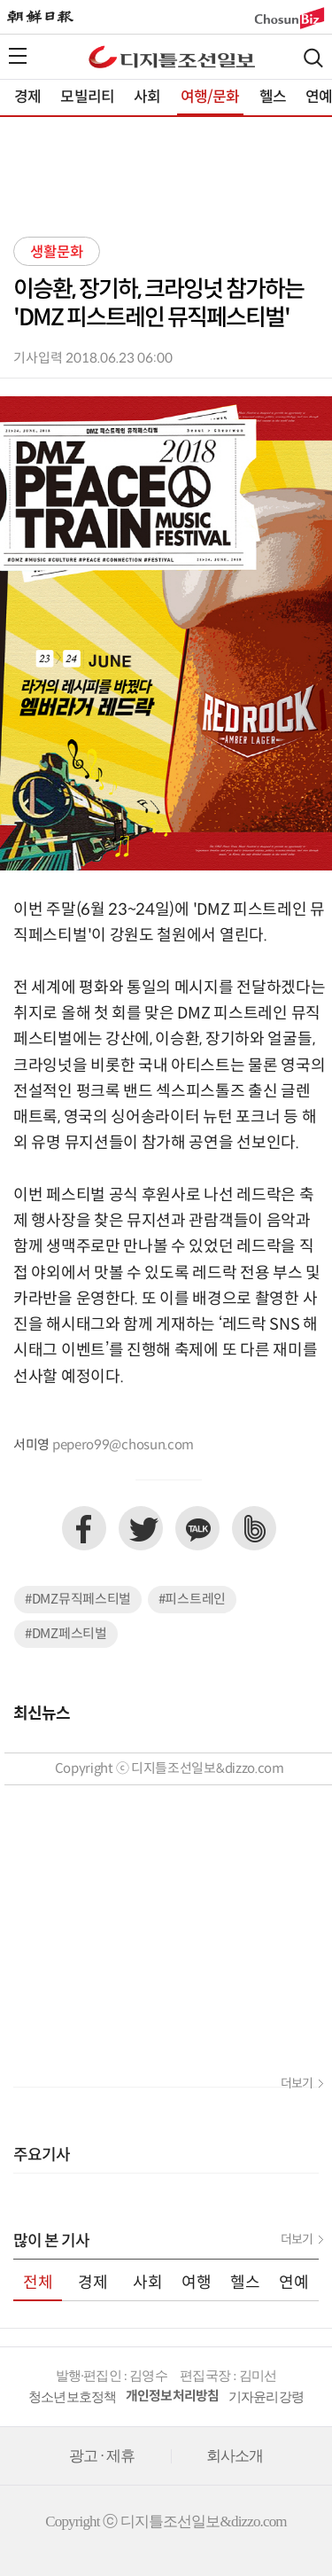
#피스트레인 (192, 1599)
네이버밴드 (254, 1528)
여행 (196, 2283)
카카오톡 (197, 1528)
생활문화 (56, 253)
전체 (38, 2283)
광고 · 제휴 (102, 2455)
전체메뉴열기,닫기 (18, 56)
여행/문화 (210, 97)
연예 (294, 2283)
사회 (147, 97)
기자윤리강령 (266, 2397)
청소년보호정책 (72, 2397)
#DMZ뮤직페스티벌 (78, 1599)
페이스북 (84, 1528)
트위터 (141, 1528)
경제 (27, 97)
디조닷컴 (171, 56)
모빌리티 (87, 97)
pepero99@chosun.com (123, 1445)
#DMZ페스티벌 (66, 1634)
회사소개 (235, 2455)
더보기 (297, 2084)
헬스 (272, 97)
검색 (313, 58)
